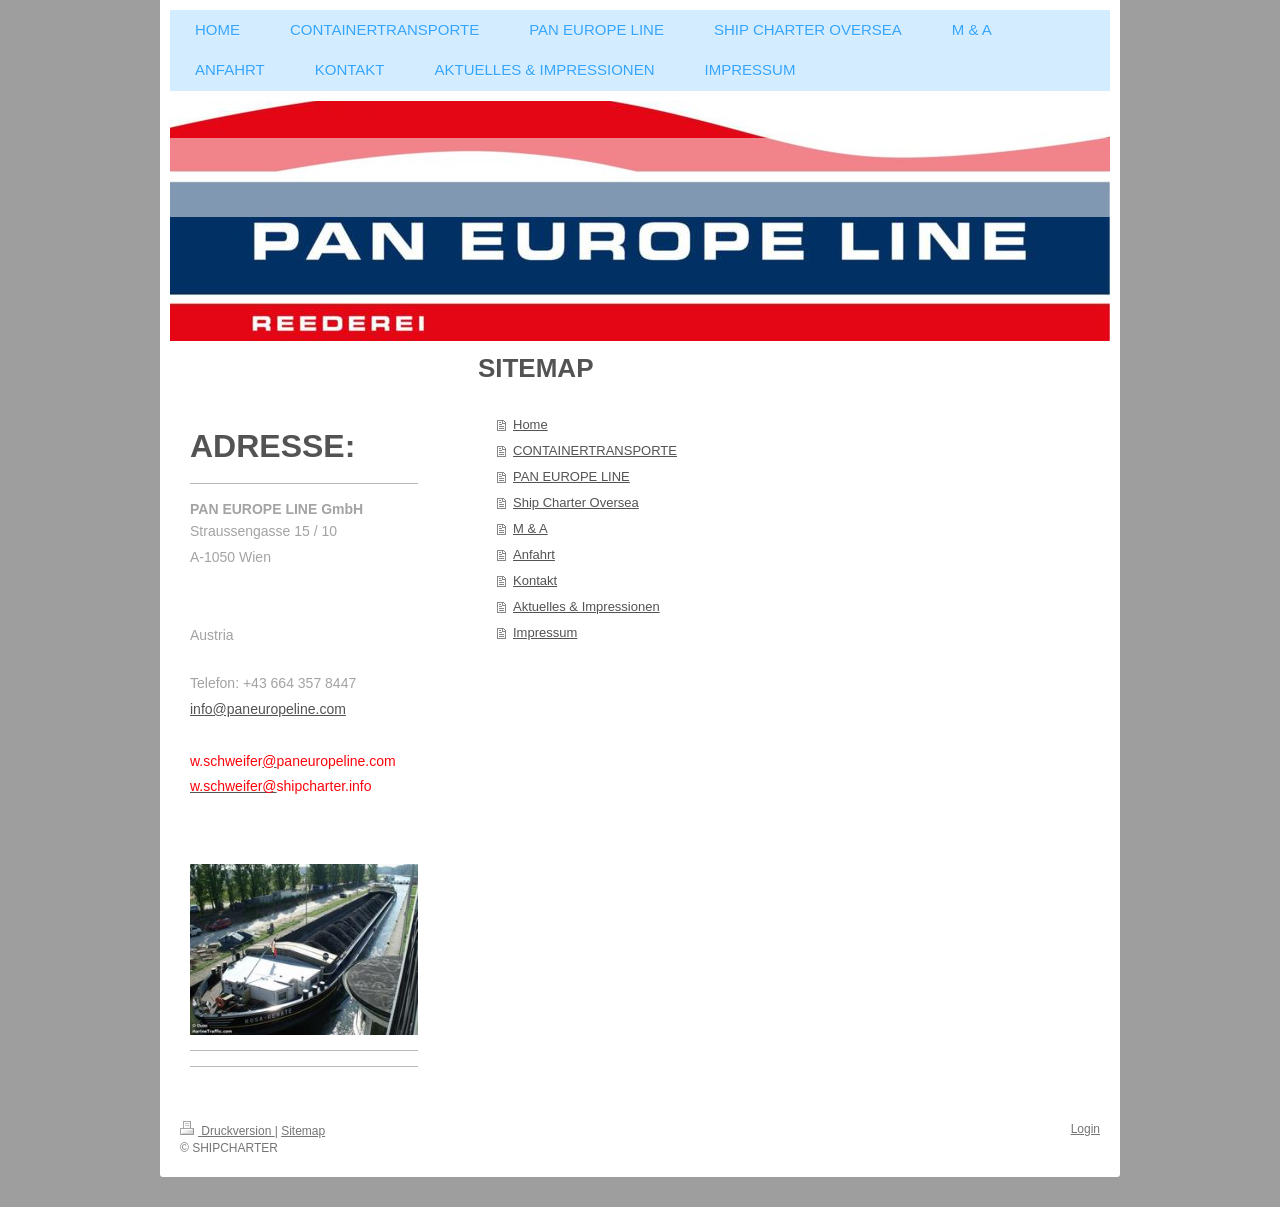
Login (1085, 1129)
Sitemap (303, 1131)
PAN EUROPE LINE (571, 476)
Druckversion (227, 1131)
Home (530, 424)
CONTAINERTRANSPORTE (595, 450)
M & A (530, 528)
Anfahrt (534, 554)
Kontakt (535, 580)
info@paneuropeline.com (268, 709)
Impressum (545, 632)
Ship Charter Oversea (576, 502)
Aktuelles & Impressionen (586, 606)
